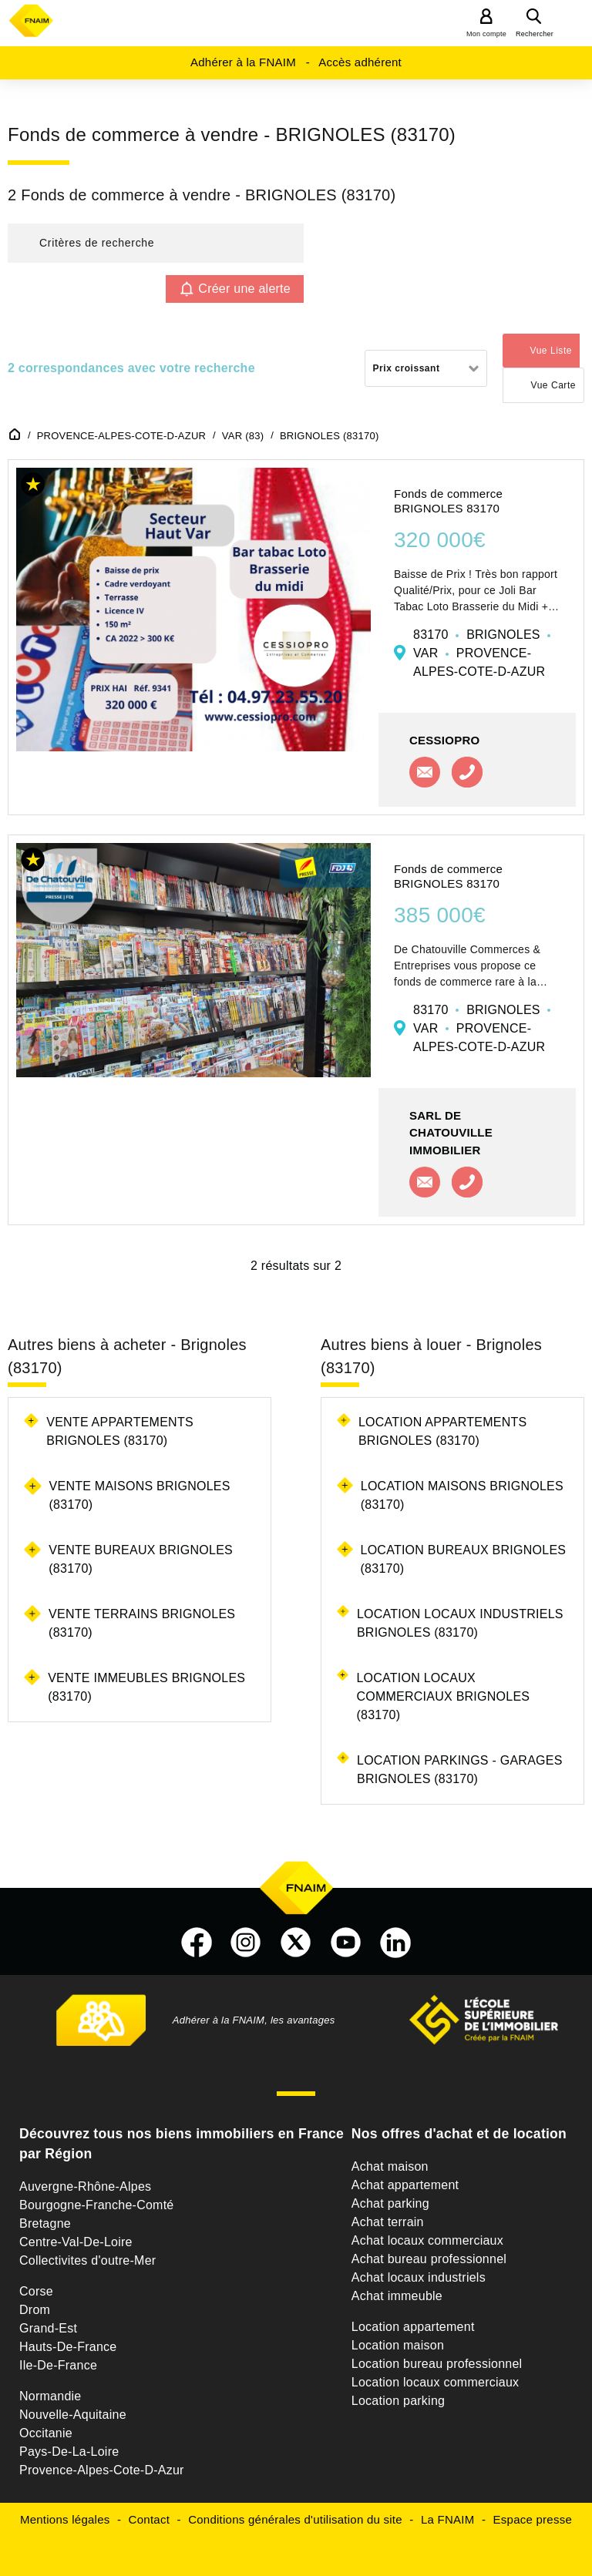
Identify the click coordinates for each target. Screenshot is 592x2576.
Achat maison (390, 2166)
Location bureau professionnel (437, 2363)
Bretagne (45, 2223)
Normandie (50, 2396)
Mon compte (486, 34)
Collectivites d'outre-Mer (87, 2260)
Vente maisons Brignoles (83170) (139, 1495)
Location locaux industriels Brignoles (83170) (460, 1623)
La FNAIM (448, 2519)
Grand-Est (48, 2328)
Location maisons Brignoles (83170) (462, 1495)
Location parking (398, 2400)
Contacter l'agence (424, 772)
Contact (149, 2519)
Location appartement (413, 2326)
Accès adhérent (360, 62)
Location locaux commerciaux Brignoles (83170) (443, 1696)
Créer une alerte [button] (244, 288)
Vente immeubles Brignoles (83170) (146, 1687)
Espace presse (532, 2519)
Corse (36, 2291)
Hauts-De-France (67, 2346)
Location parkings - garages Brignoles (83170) (460, 1769)
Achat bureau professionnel (429, 2258)
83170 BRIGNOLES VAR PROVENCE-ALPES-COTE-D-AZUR (481, 653)
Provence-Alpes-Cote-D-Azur (101, 2470)
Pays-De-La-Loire (69, 2451)
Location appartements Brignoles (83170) (442, 1431)
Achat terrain (388, 2221)
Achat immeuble (397, 2295)
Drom (34, 2309)
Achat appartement (405, 2184)
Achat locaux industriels (419, 2277)
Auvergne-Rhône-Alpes (85, 2186)
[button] (156, 243)
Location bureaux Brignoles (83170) (464, 1559)
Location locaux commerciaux (436, 2382)
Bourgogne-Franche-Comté (96, 2205)
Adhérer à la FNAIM (243, 62)
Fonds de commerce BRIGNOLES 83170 (448, 501)
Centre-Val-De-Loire (76, 2242)
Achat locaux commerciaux (427, 2240)
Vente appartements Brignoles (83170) (119, 1431)
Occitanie (45, 2433)
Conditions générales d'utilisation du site (295, 2519)
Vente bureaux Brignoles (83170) (141, 1559)
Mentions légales (65, 2519)
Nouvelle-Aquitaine (72, 2414)
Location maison (398, 2345)
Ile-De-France (58, 2365)
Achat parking (390, 2203)
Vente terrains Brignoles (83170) (142, 1623)
